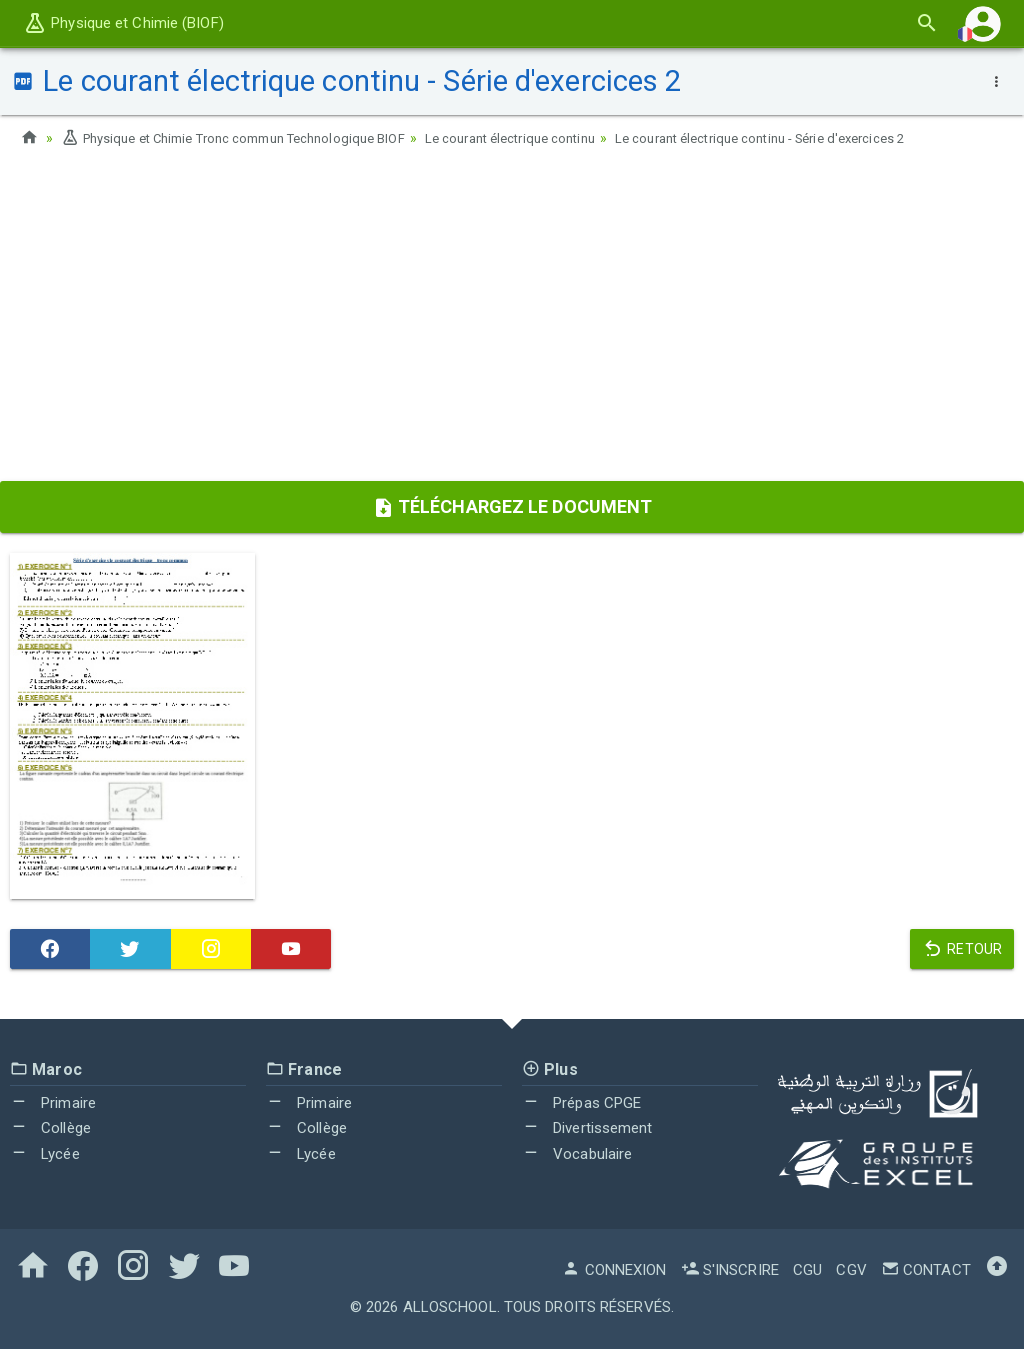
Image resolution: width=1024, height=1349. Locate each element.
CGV (851, 1270)
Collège (50, 1128)
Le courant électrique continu (549, 138)
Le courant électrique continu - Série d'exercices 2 (820, 138)
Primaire (53, 1103)
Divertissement (587, 1128)
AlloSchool (450, 1307)
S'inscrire (730, 1270)
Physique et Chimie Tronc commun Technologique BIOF (248, 138)
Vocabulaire (577, 1154)
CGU (807, 1270)
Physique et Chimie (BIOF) (123, 23)
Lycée (45, 1154)
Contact (926, 1270)
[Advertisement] (512, 321)
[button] (983, 23)
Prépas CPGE (581, 1103)
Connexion (614, 1270)
